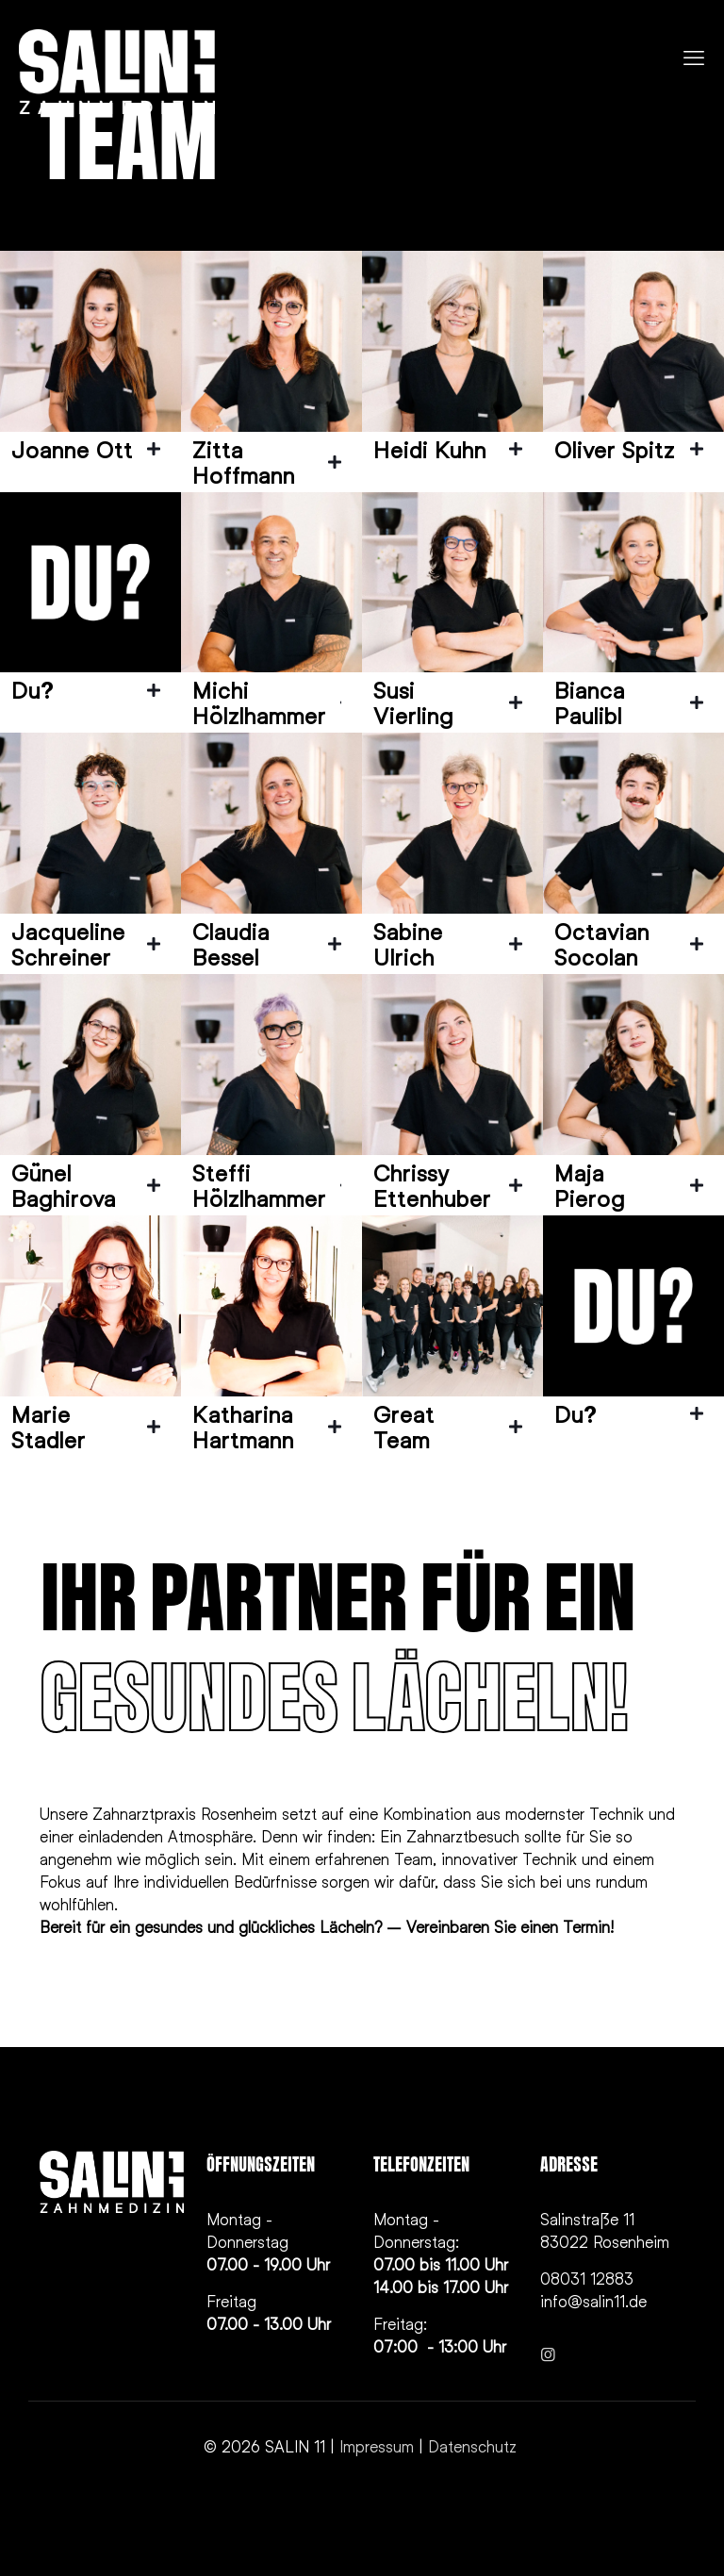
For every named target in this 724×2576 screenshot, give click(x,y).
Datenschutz (474, 2446)
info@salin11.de (593, 2301)
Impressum (376, 2446)
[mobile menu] (694, 57)
